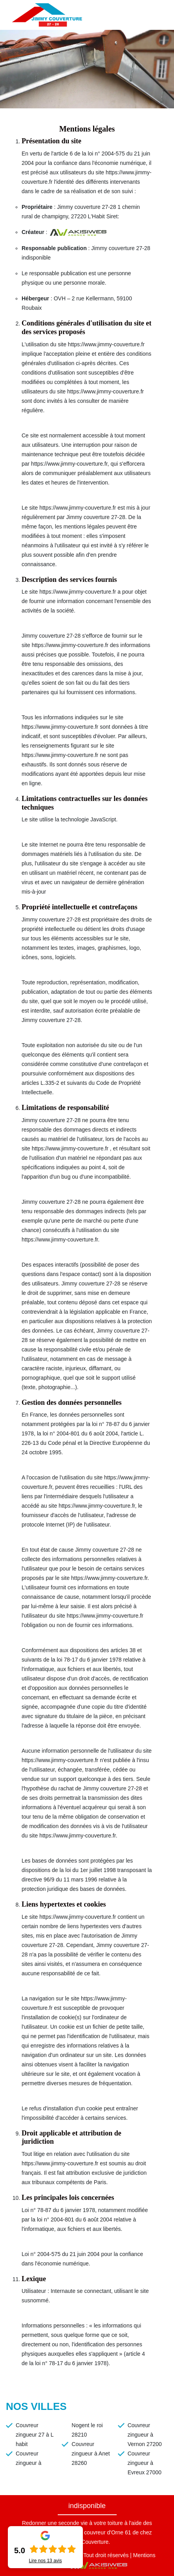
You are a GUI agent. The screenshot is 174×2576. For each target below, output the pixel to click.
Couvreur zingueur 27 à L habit (34, 2434)
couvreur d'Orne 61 (107, 2532)
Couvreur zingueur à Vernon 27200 (145, 2434)
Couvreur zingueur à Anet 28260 (90, 2453)
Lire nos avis (45, 2560)
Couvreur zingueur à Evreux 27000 (144, 2462)
